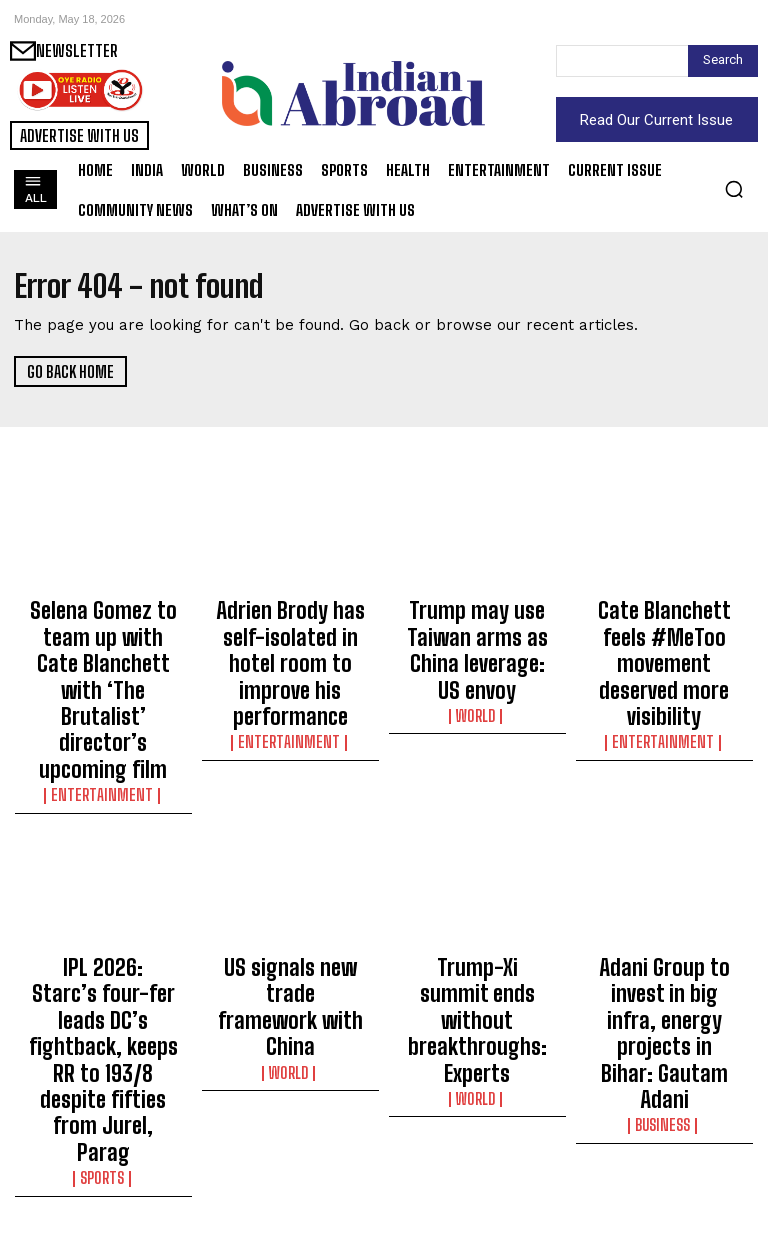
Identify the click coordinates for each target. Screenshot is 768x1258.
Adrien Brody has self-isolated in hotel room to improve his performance (290, 634)
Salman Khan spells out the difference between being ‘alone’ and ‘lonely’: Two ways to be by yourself (664, 1164)
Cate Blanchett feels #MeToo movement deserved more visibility (664, 634)
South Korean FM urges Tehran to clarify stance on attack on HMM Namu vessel (103, 1155)
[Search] (723, 61)
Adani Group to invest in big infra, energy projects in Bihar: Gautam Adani (664, 895)
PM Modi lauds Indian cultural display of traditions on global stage (477, 1155)
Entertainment (103, 700)
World (477, 664)
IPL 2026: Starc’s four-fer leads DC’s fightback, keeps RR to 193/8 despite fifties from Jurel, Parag (103, 904)
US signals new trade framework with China (290, 877)
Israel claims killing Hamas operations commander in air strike (290, 1155)
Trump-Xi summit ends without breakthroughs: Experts (477, 895)
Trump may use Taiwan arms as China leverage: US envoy (477, 625)
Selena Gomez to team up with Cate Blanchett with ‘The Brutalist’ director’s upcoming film (103, 643)
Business (664, 943)
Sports (103, 961)
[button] (734, 189)
